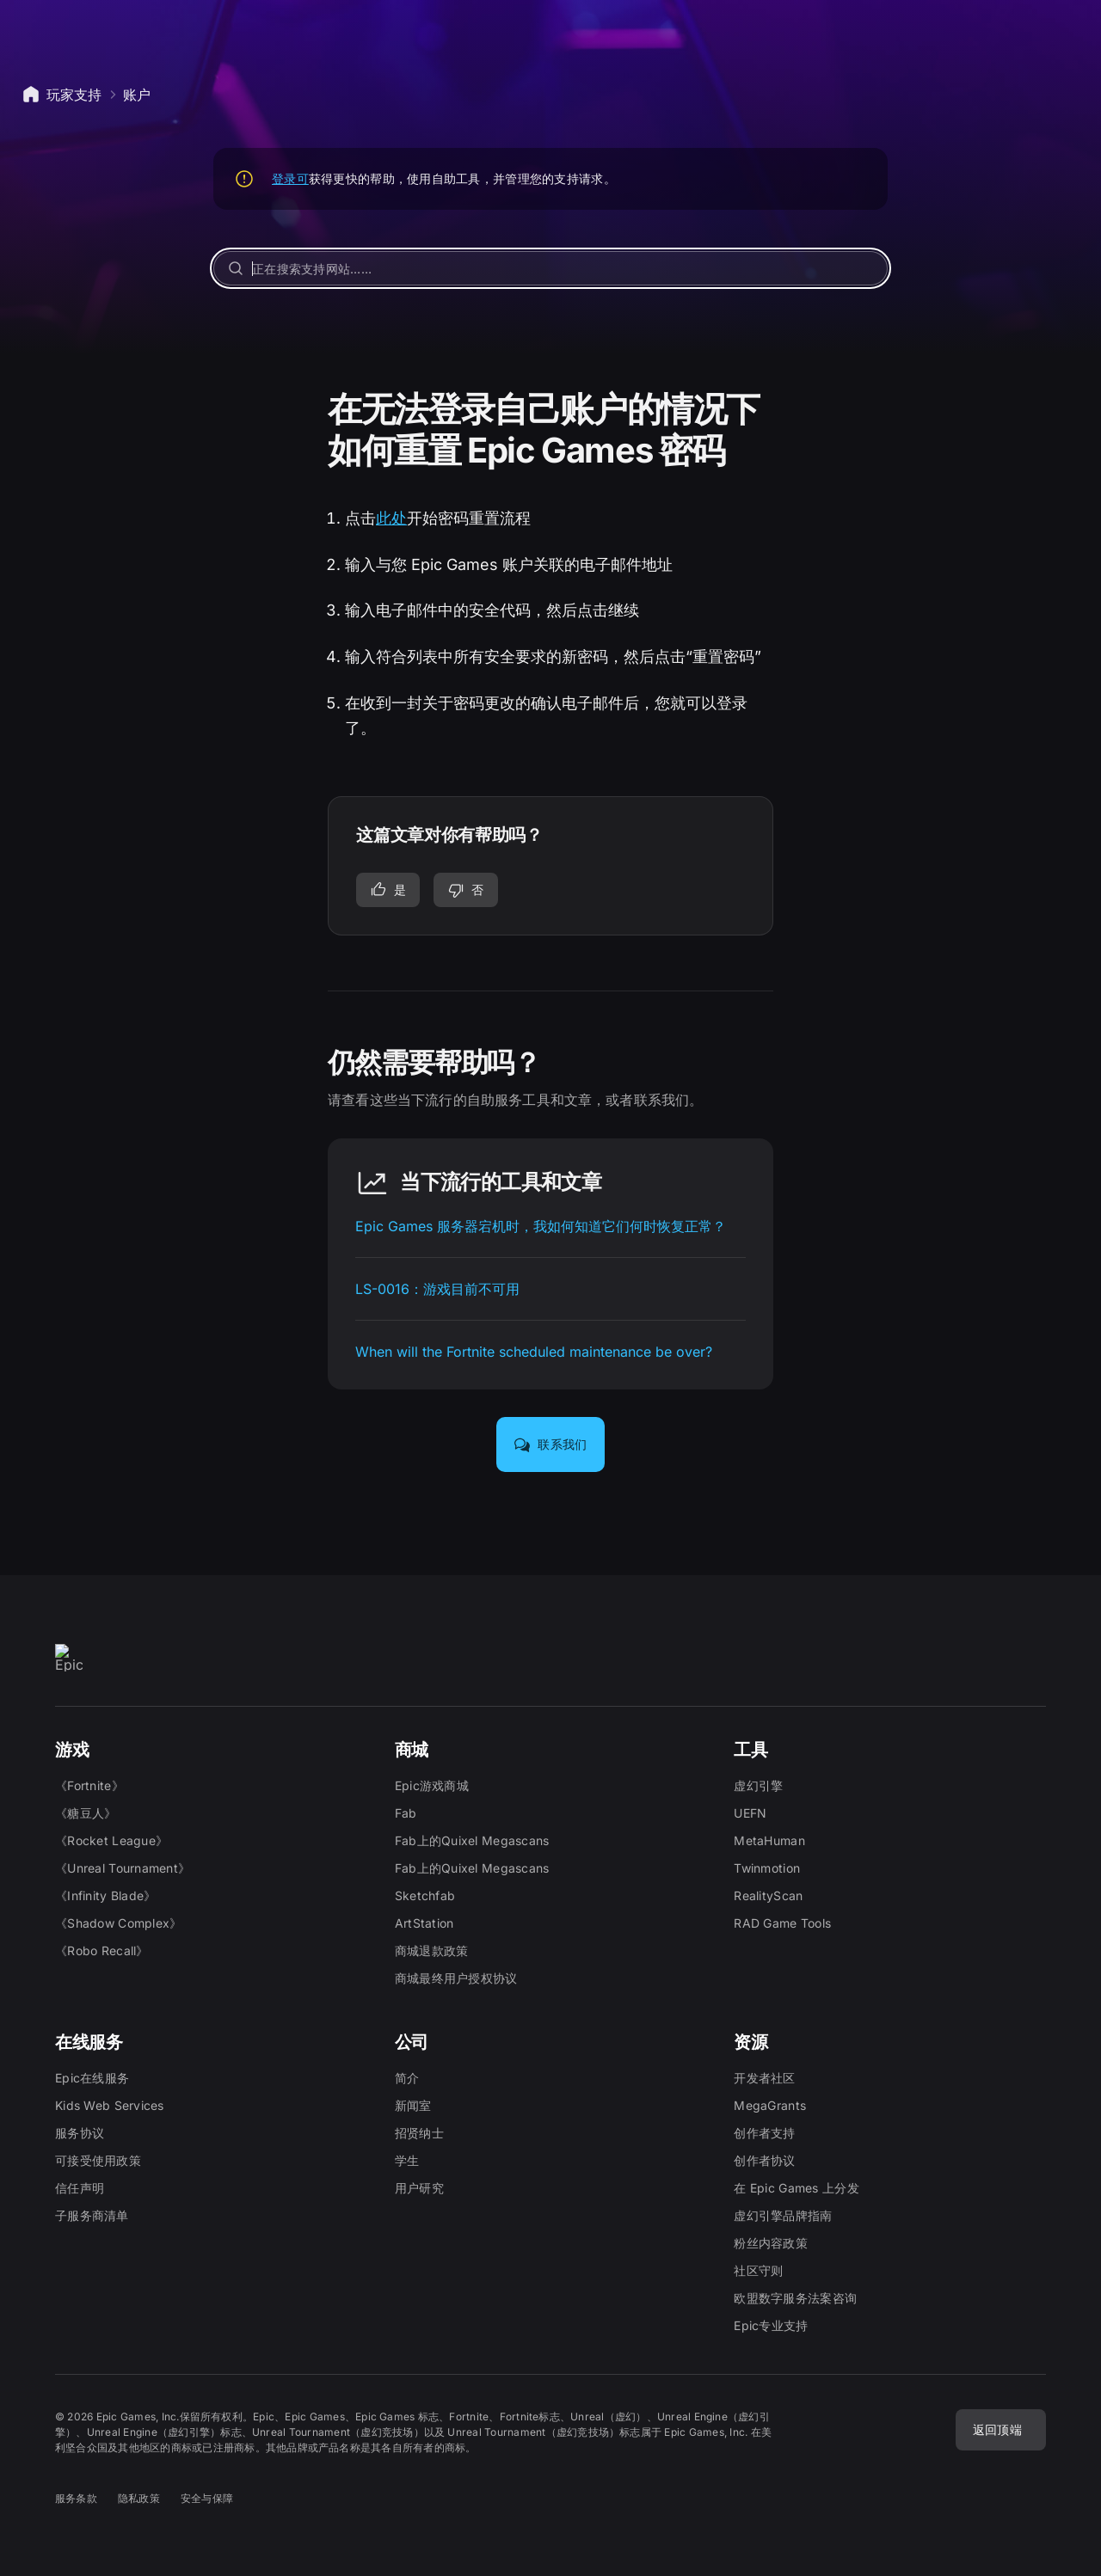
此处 (391, 518)
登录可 (290, 178)
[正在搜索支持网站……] (550, 268)
